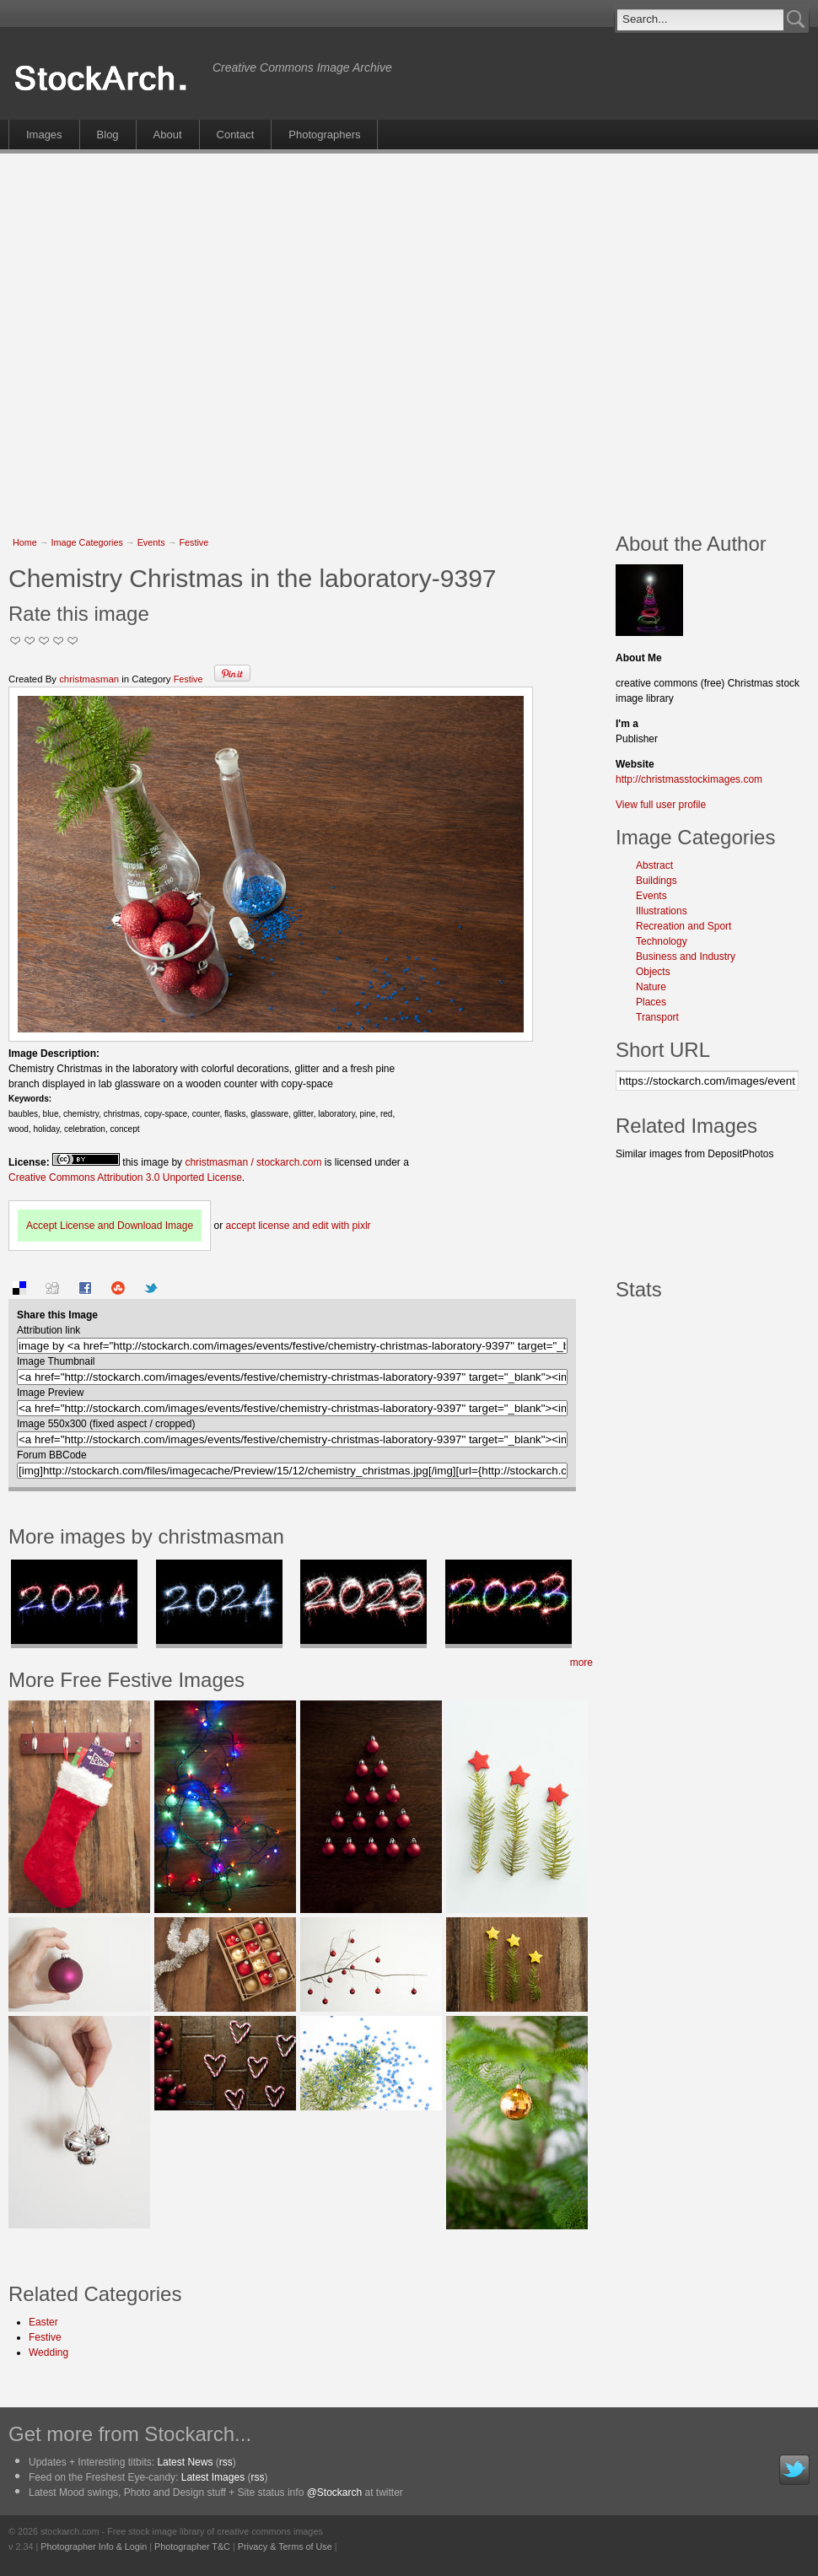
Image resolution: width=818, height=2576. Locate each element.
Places (651, 1002)
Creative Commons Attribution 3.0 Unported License (125, 1177)
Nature (651, 987)
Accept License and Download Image (109, 1225)
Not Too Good (15, 640)
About (167, 134)
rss (226, 2462)
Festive (193, 542)
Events (151, 542)
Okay (30, 640)
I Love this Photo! (73, 640)
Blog (108, 134)
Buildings (656, 881)
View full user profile (661, 805)
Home (25, 542)
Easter (43, 2322)
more (581, 1662)
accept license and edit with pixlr (297, 1225)
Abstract (654, 865)
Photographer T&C (192, 2546)
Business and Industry (685, 956)
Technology (661, 941)
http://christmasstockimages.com (689, 779)
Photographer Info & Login (93, 2546)
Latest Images (213, 2477)
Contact (236, 134)
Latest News (185, 2462)
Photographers (324, 134)
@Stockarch (335, 2492)
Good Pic (44, 640)
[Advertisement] (163, 334)
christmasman (89, 679)
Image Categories (87, 542)
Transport (657, 1017)
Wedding (48, 2352)
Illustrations (661, 911)
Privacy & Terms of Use (285, 2546)
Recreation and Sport (683, 926)
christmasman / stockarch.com (253, 1162)
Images (44, 134)
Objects (653, 972)
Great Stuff (58, 640)
